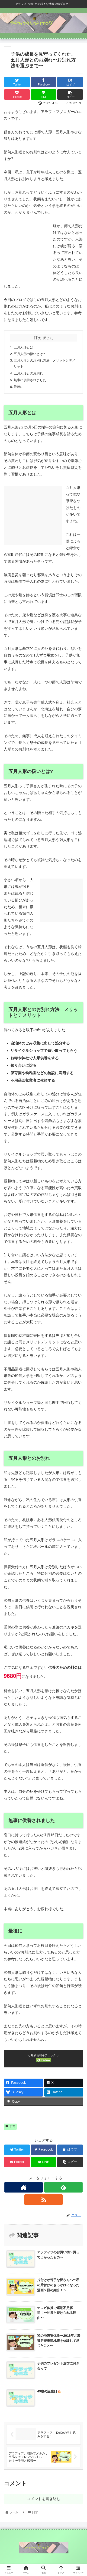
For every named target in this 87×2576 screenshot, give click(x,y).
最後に (18, 387)
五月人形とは (23, 347)
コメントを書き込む (43, 2499)
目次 (37, 338)
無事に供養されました (30, 380)
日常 (10, 2126)
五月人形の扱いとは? (29, 354)
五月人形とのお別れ (28, 373)
